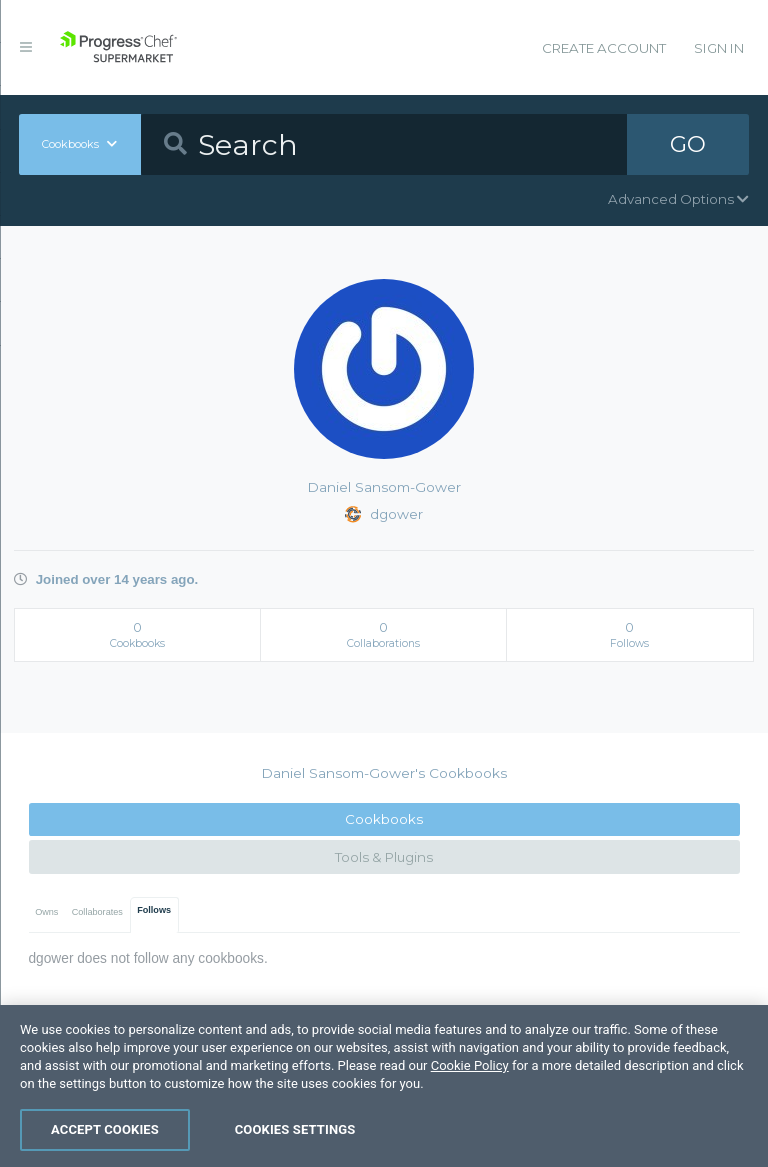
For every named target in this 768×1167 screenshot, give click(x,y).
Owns (46, 912)
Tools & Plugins (384, 857)
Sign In (719, 48)
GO (688, 144)
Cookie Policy (470, 1092)
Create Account (604, 48)
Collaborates (97, 912)
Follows (154, 910)
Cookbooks (384, 819)
